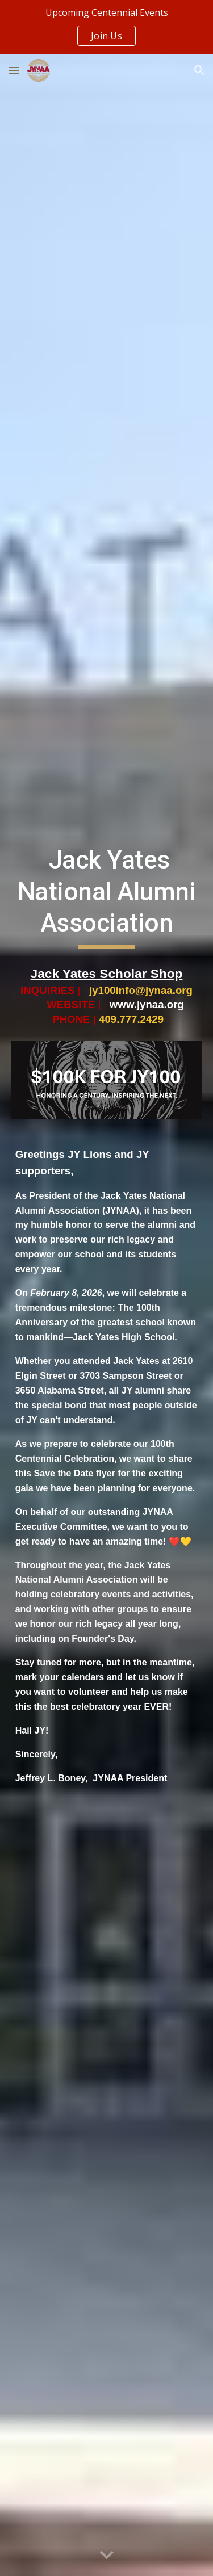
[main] (107, 897)
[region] (106, 27)
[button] (13, 70)
